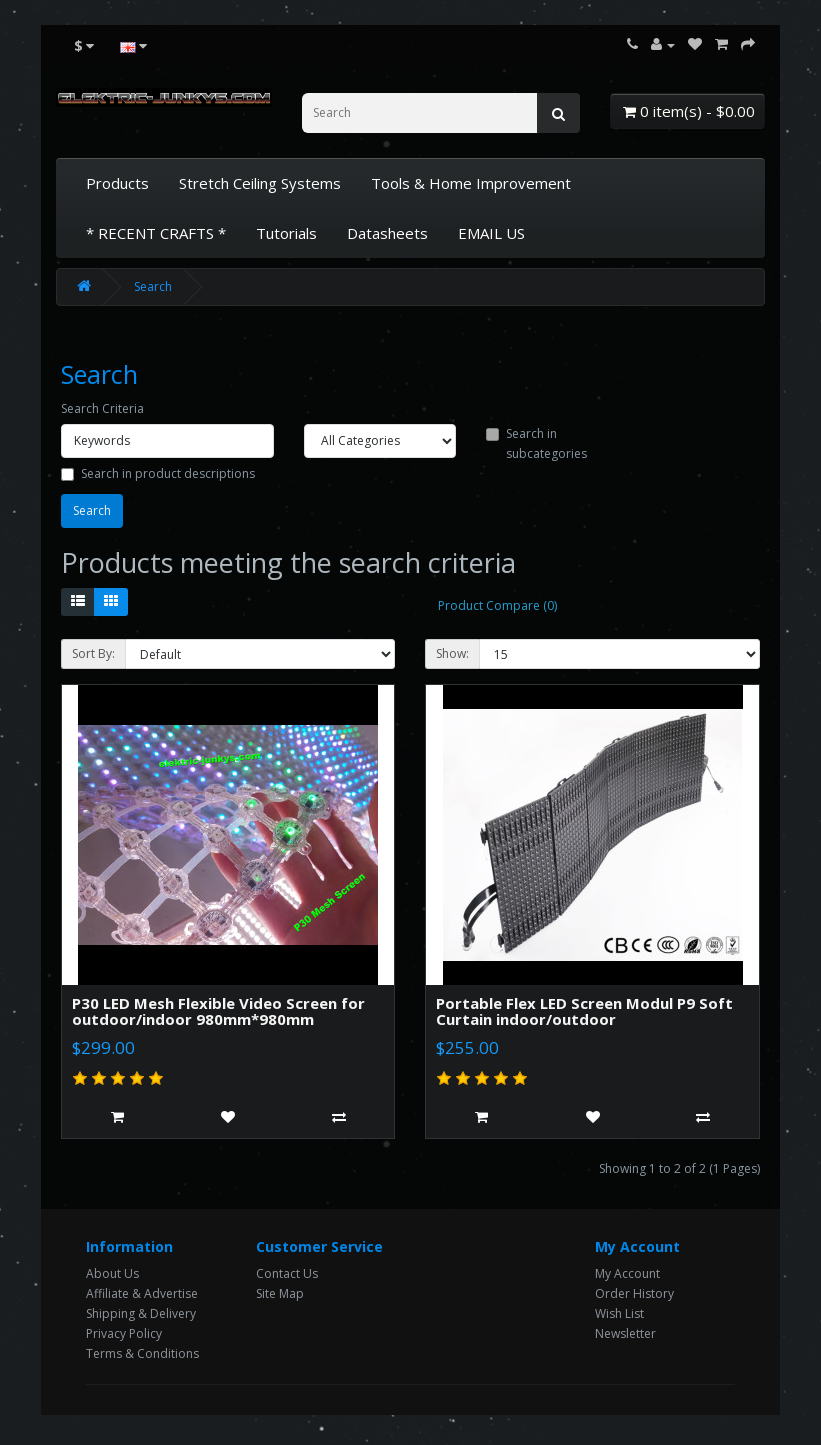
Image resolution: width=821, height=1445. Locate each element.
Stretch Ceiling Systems (260, 183)
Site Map (280, 1293)
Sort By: (93, 653)
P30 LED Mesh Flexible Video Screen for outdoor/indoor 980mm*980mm (218, 1011)
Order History (634, 1293)
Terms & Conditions (142, 1353)
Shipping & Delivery (141, 1313)
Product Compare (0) (497, 605)
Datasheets (387, 233)
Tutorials (286, 233)
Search (153, 286)
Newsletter (625, 1333)
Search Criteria (102, 408)
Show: (452, 653)
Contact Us (287, 1273)
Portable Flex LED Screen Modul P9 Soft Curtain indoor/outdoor (584, 1011)
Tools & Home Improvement (471, 183)
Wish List (619, 1313)
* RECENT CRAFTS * (156, 233)
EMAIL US (491, 233)
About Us (112, 1273)
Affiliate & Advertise (142, 1293)
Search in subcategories (536, 443)
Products (117, 183)
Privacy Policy (124, 1333)
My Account (627, 1273)
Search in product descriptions (158, 473)
